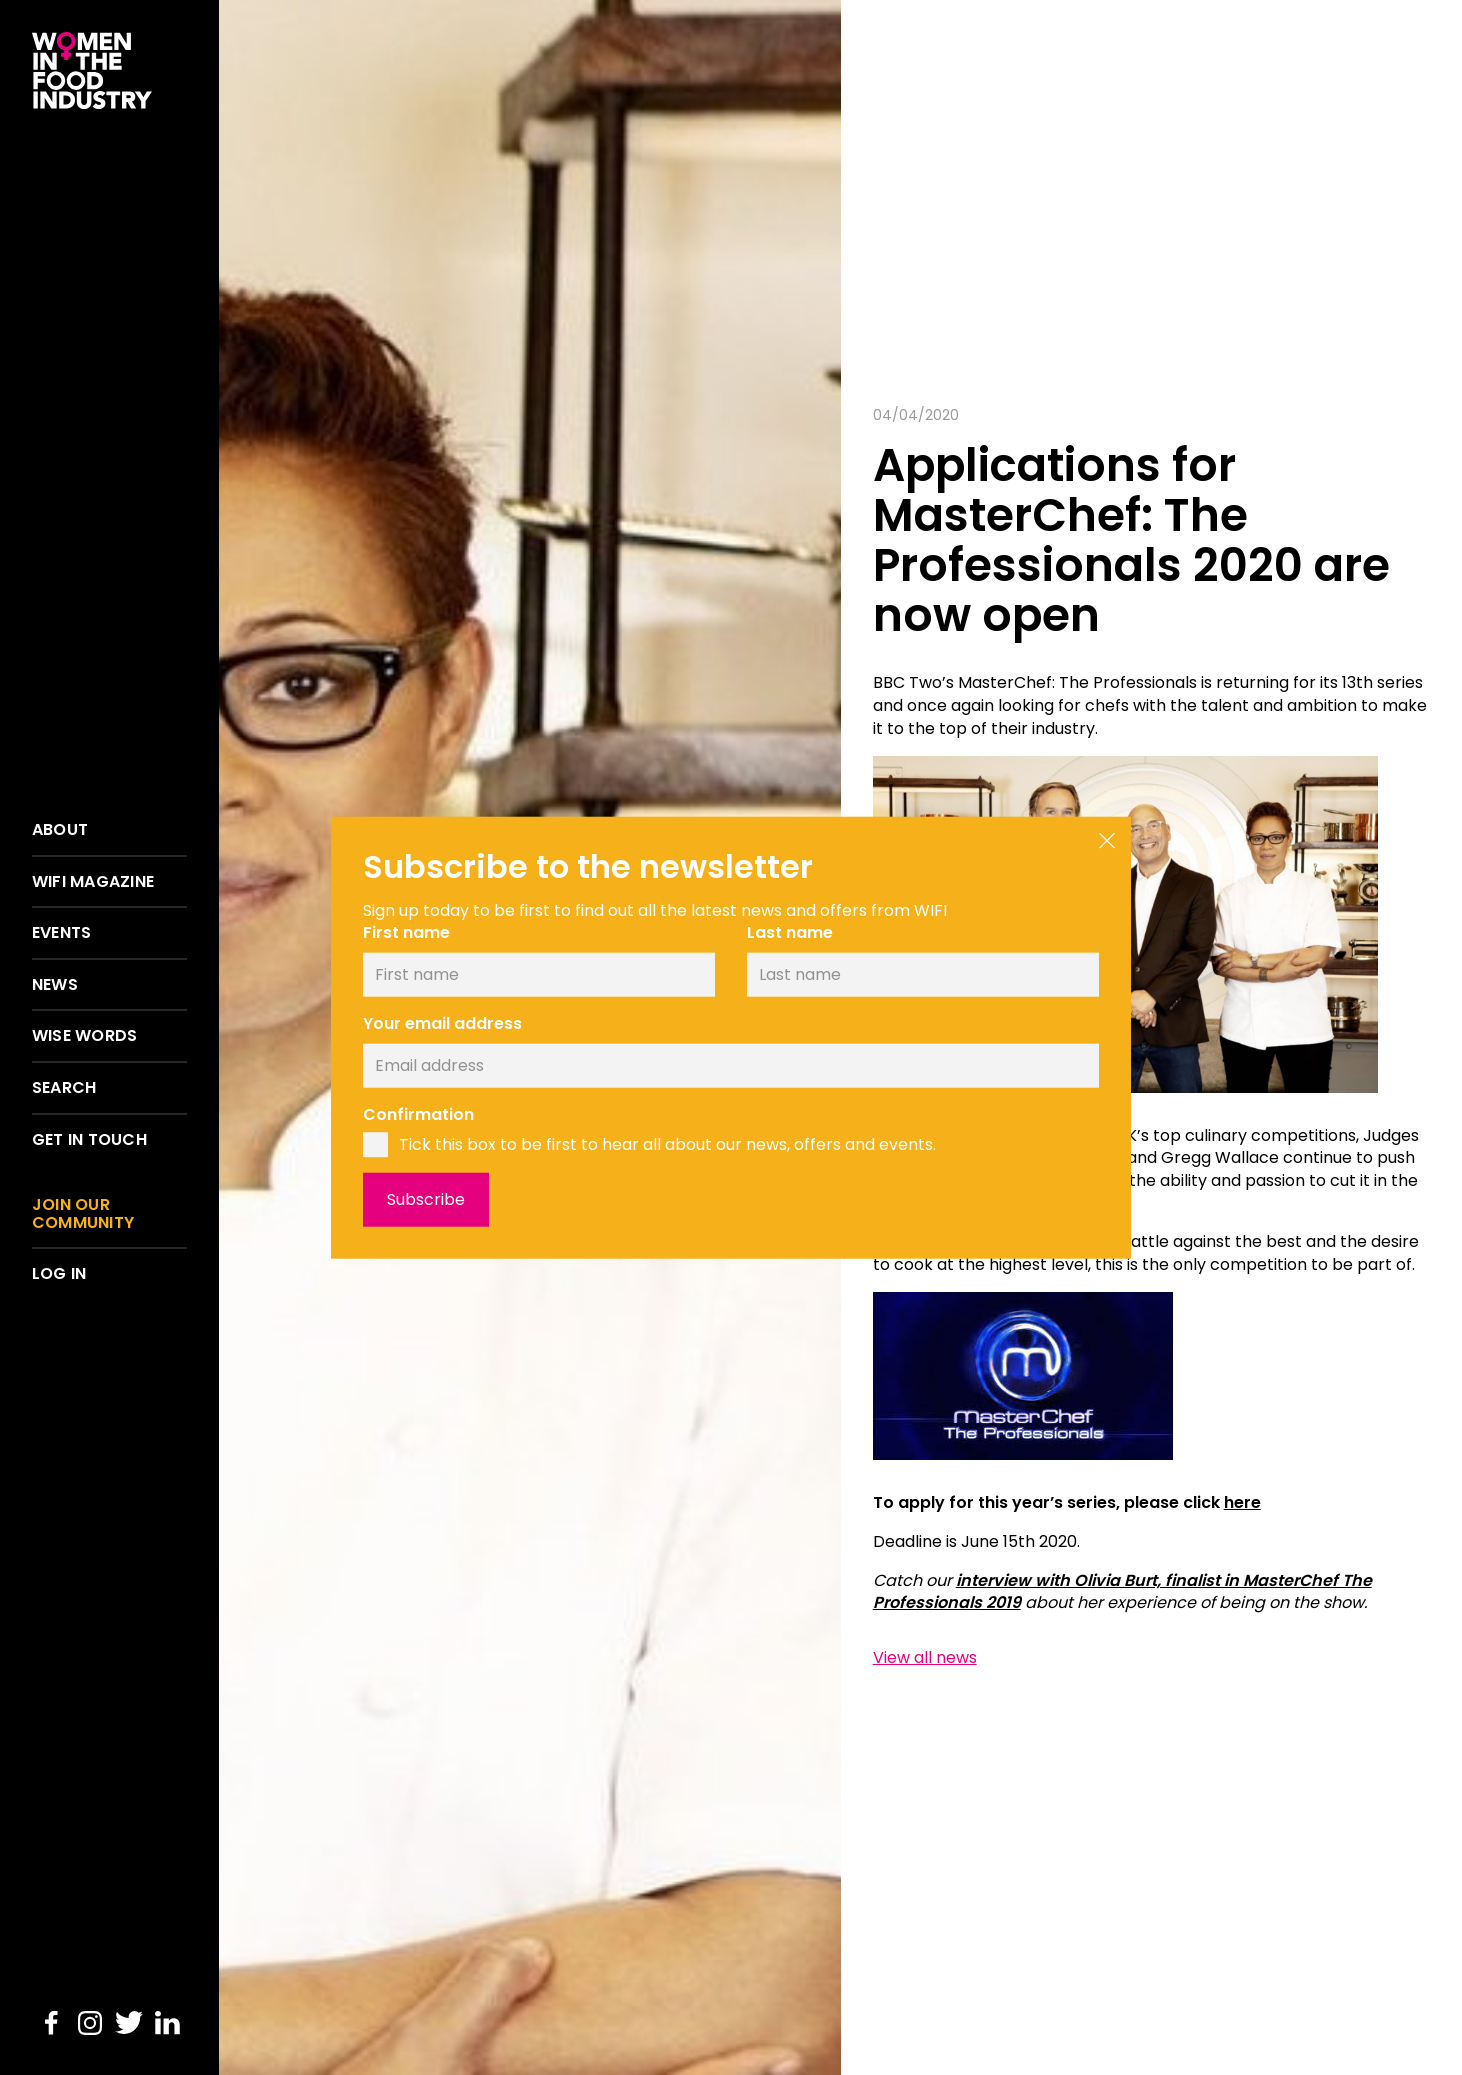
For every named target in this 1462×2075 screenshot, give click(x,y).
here (1242, 1502)
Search (64, 1088)
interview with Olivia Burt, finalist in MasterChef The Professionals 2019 (1122, 1592)
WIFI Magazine (93, 882)
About (60, 830)
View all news (925, 1658)
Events (61, 933)
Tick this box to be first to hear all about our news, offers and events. (667, 1145)
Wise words (84, 1036)
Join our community (83, 1213)
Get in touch (89, 1140)
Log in (59, 1274)
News (55, 985)
